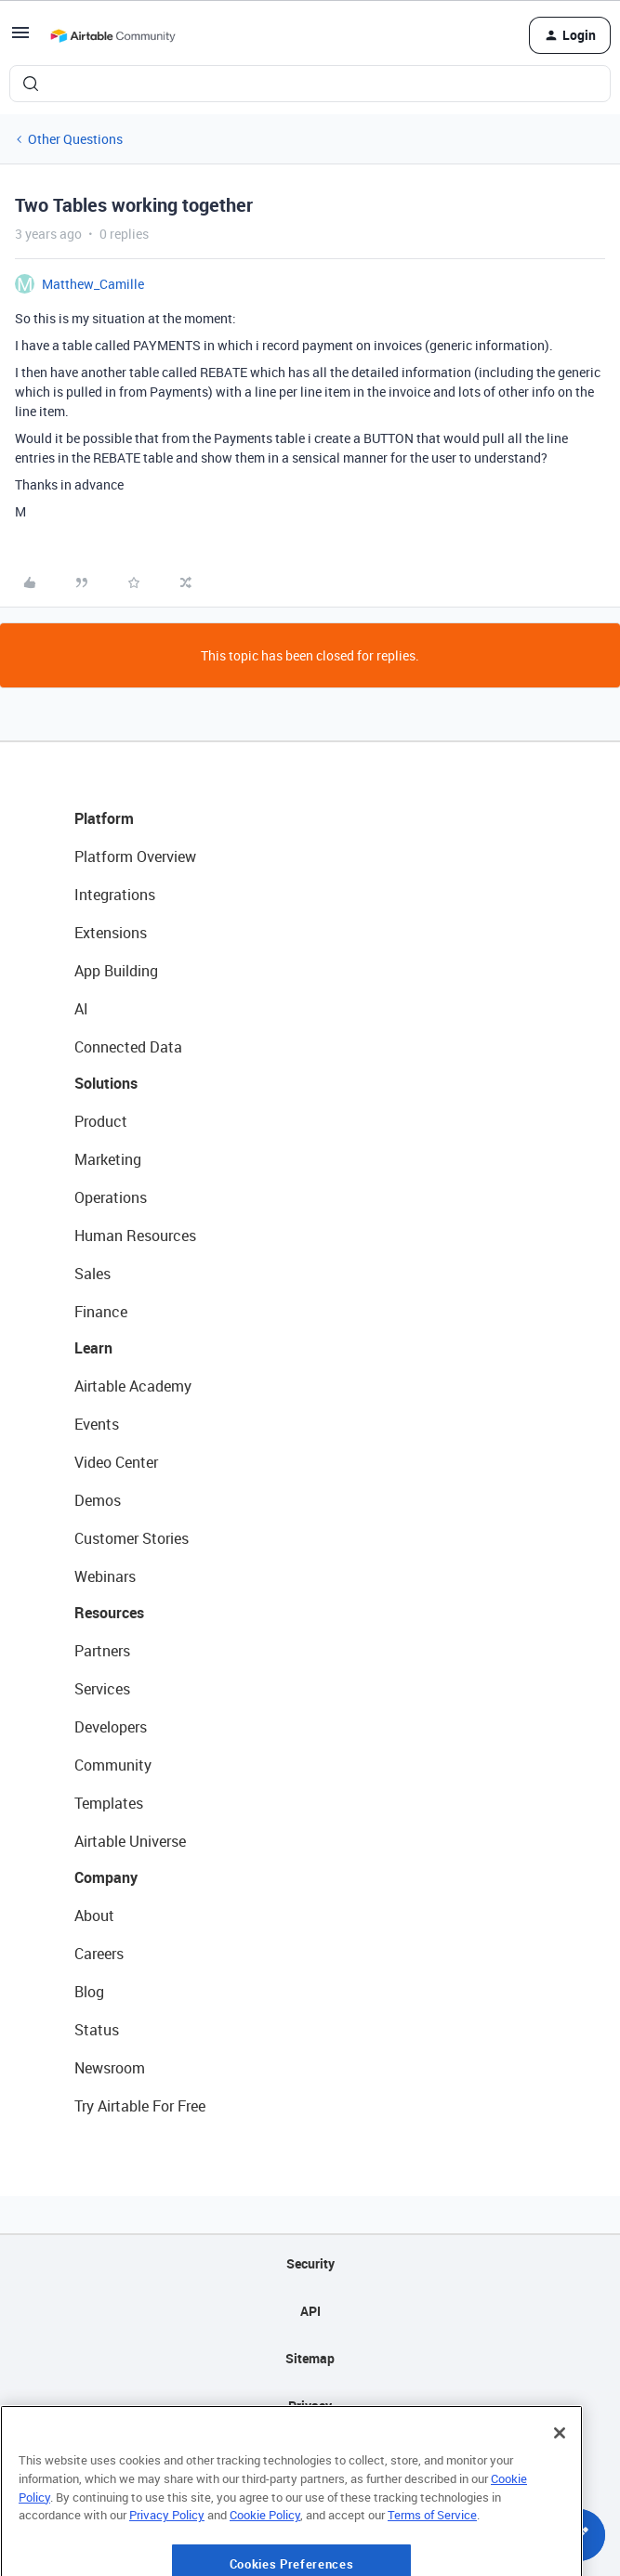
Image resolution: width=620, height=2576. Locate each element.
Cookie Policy (265, 2562)
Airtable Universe (130, 1841)
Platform (104, 818)
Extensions (110, 932)
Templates (108, 1803)
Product (100, 1121)
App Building (116, 971)
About (94, 1915)
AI (81, 1009)
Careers (99, 1953)
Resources (109, 1612)
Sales (92, 1273)
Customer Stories (131, 1538)
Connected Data (128, 1047)
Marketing (107, 1159)
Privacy (310, 2405)
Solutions (106, 1083)
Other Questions (75, 139)
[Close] (559, 2480)
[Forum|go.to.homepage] (112, 35)
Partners (102, 1651)
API (310, 2311)
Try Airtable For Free (139, 2106)
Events (96, 1424)
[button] (20, 38)
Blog (89, 1991)
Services (102, 1689)
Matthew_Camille (93, 284)
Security (310, 2263)
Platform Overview (135, 856)
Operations (110, 1197)
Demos (97, 1500)
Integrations (114, 894)
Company (106, 1877)
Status (96, 2030)
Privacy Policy (166, 2562)
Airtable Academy (132, 1386)
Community (113, 1765)
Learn (93, 1348)
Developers (110, 1727)
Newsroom (109, 2068)
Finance (100, 1311)
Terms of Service (432, 2562)
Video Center (116, 1462)
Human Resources (135, 1235)
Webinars (105, 1576)
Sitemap (310, 2358)
